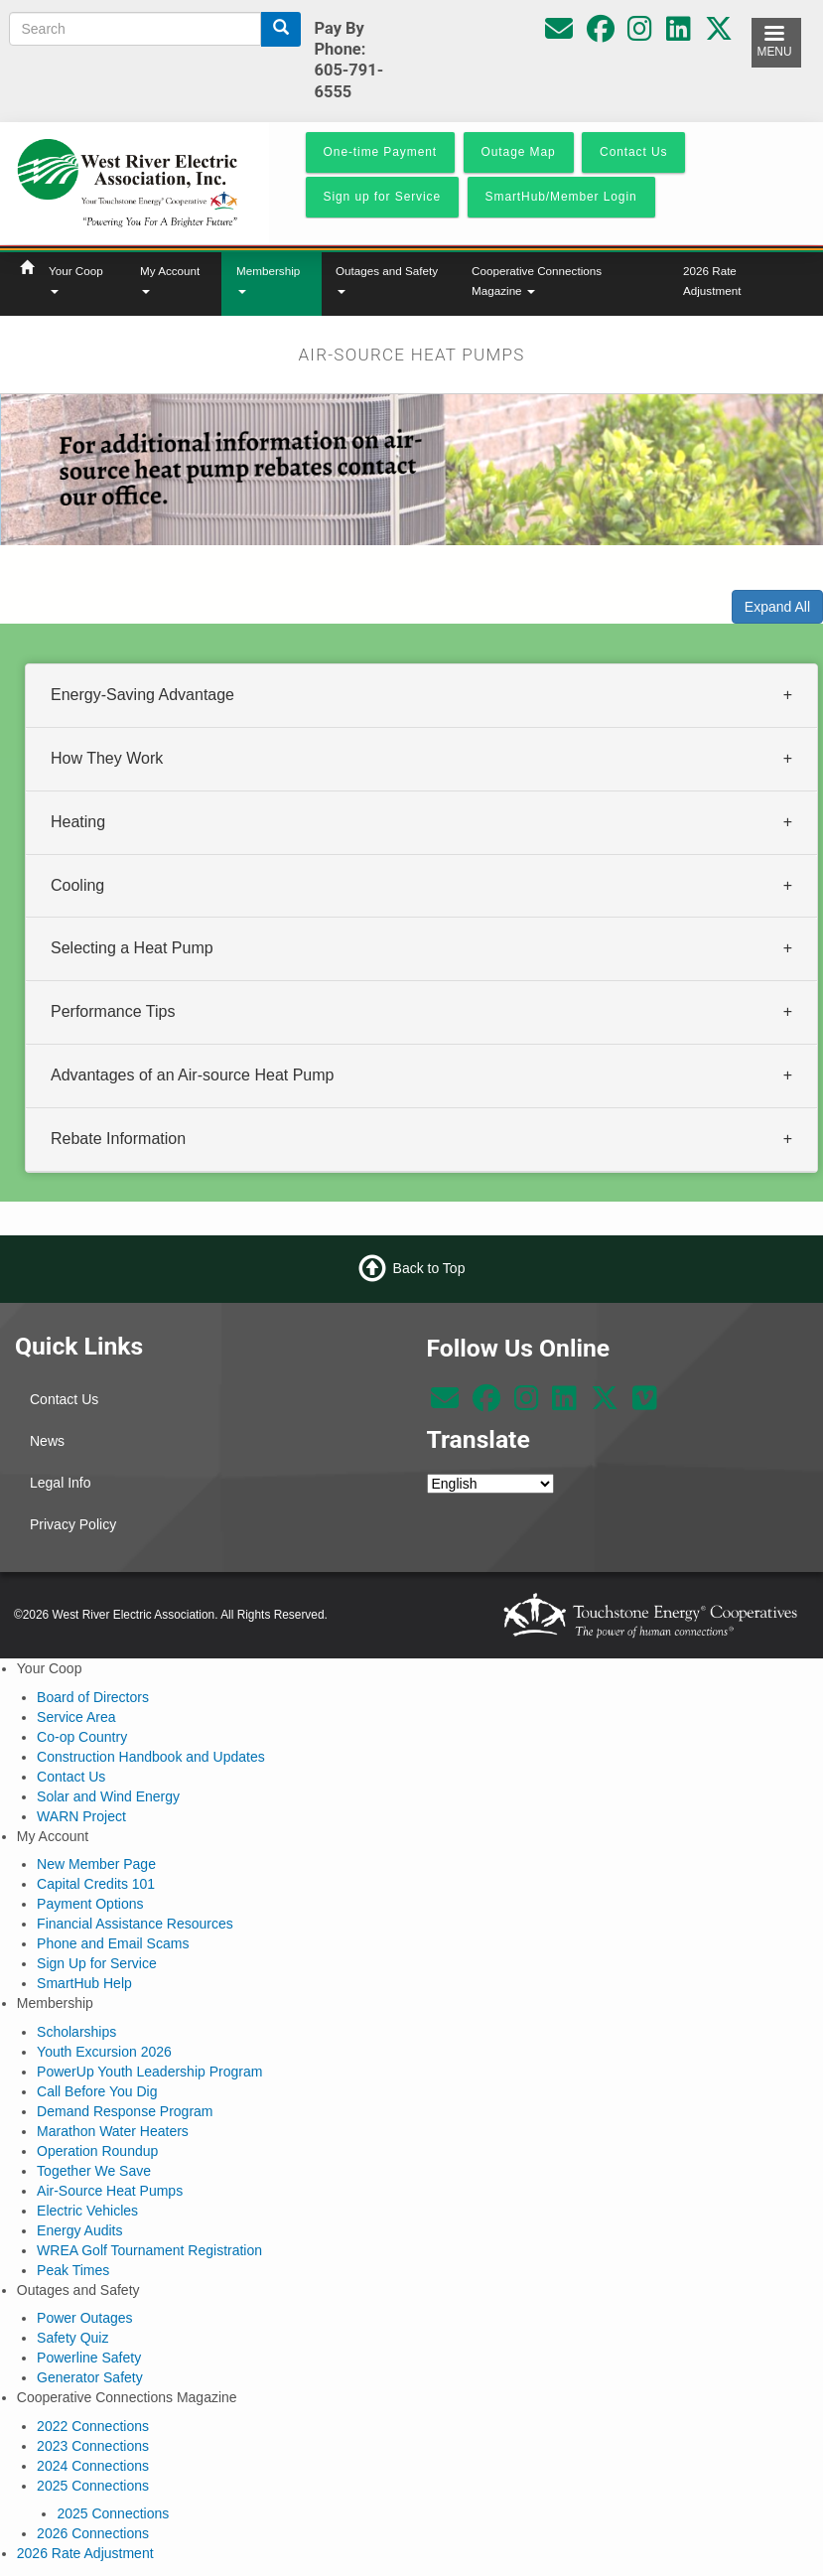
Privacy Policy (73, 1524)
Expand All (777, 607)
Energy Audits (79, 2230)
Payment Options (90, 1904)
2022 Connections (93, 2426)
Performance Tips (113, 1011)
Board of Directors (93, 1697)
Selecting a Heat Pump (132, 947)
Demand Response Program (124, 2111)
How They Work (107, 757)
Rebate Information (118, 1137)
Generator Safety (90, 2377)
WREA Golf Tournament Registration (149, 2250)
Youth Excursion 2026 (104, 2052)
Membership (268, 279)
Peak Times (73, 2270)
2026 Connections (93, 2533)
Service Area (76, 1717)
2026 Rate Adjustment (712, 280)
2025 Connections (93, 2486)
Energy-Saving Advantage (142, 694)
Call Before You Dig (97, 2091)
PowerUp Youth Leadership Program (149, 2071)
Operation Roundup (97, 2151)
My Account (170, 279)
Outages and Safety (387, 279)
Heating (78, 820)
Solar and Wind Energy (108, 1796)
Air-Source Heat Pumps (110, 2191)
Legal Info (60, 1483)
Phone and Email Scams (113, 1943)
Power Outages (85, 2318)
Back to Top (429, 1268)
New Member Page (96, 1864)
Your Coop (76, 279)
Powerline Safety (89, 2357)
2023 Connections (93, 2446)
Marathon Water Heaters (113, 2131)
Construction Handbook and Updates (151, 1757)
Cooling (77, 884)
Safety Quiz (72, 2338)
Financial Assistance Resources (135, 1924)
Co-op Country (82, 1737)
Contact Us (64, 1399)
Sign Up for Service (97, 1963)
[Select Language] (490, 1484)
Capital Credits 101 (96, 1884)
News (47, 1441)
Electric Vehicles (87, 2210)
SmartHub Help (84, 1983)
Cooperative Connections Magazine (537, 280)
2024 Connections (93, 2466)
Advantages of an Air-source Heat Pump (193, 1075)
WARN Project (81, 1816)
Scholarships (76, 2032)
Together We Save (94, 2171)
